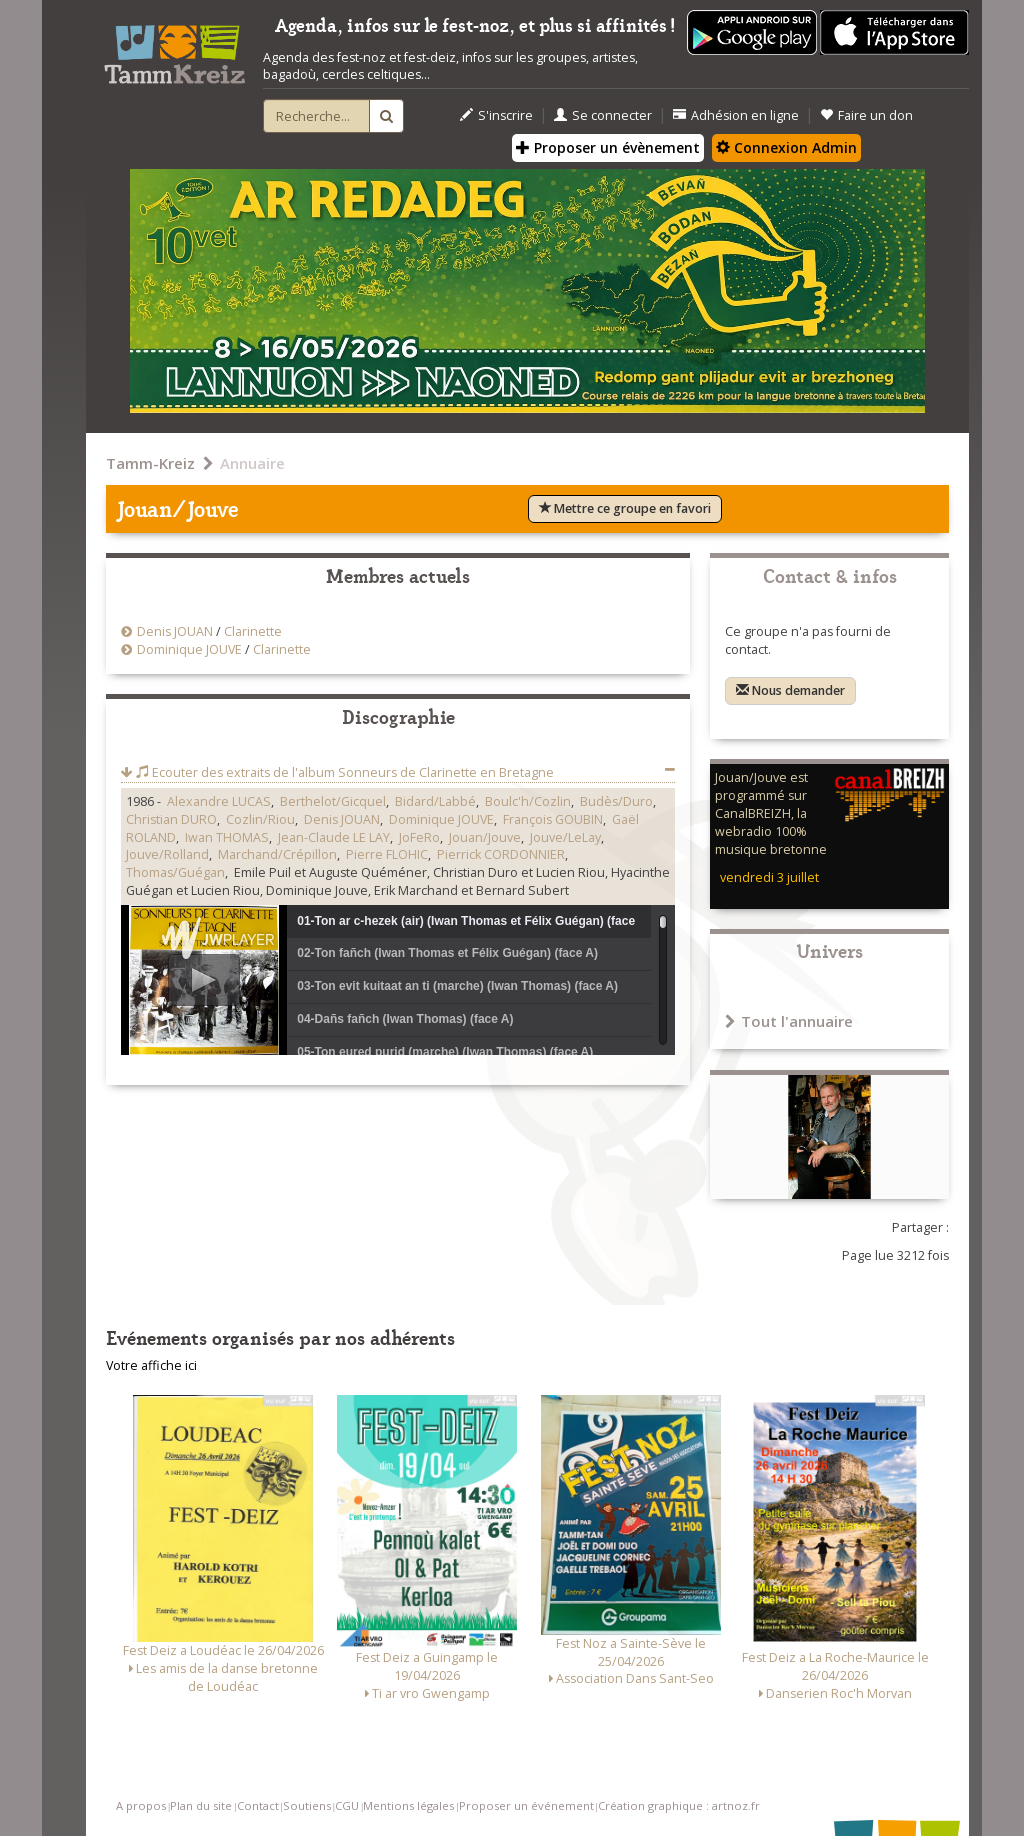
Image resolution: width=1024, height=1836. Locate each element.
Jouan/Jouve (485, 837)
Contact (258, 1805)
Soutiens (307, 1805)
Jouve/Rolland (167, 854)
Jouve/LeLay (565, 837)
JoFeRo (419, 837)
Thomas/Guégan (175, 872)
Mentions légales (408, 1805)
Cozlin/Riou (260, 819)
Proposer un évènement (608, 147)
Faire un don (866, 115)
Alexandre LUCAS (219, 801)
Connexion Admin (786, 147)
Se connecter (603, 115)
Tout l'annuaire (789, 1021)
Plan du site (201, 1805)
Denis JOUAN (175, 631)
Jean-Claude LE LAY (334, 837)
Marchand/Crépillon (277, 854)
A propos (141, 1805)
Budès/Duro (616, 801)
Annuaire (252, 463)
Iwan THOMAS (227, 837)
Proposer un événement (526, 1805)
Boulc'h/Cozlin (528, 801)
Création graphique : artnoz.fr (679, 1805)
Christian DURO (171, 819)
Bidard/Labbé (435, 801)
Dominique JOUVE (189, 649)
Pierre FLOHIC (387, 854)
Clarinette (253, 631)
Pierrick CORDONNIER (501, 854)
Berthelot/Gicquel (333, 801)
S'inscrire (496, 115)
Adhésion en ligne (736, 115)
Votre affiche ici (151, 1365)
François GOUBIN (553, 819)
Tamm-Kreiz (150, 463)
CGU (347, 1805)
